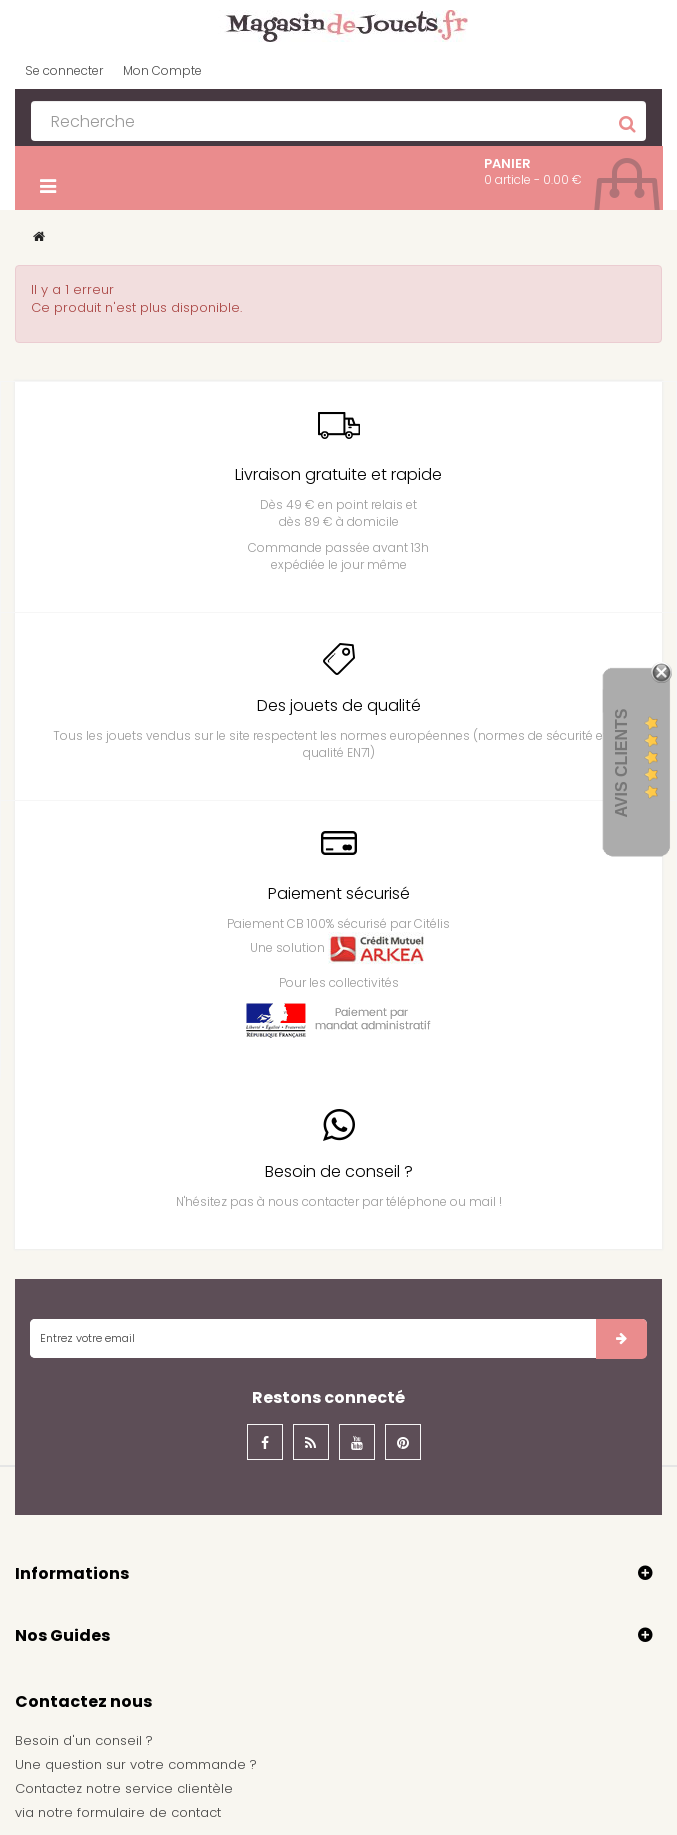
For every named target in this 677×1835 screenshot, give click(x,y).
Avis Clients (621, 763)
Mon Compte (162, 70)
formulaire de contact (149, 1812)
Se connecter (64, 70)
